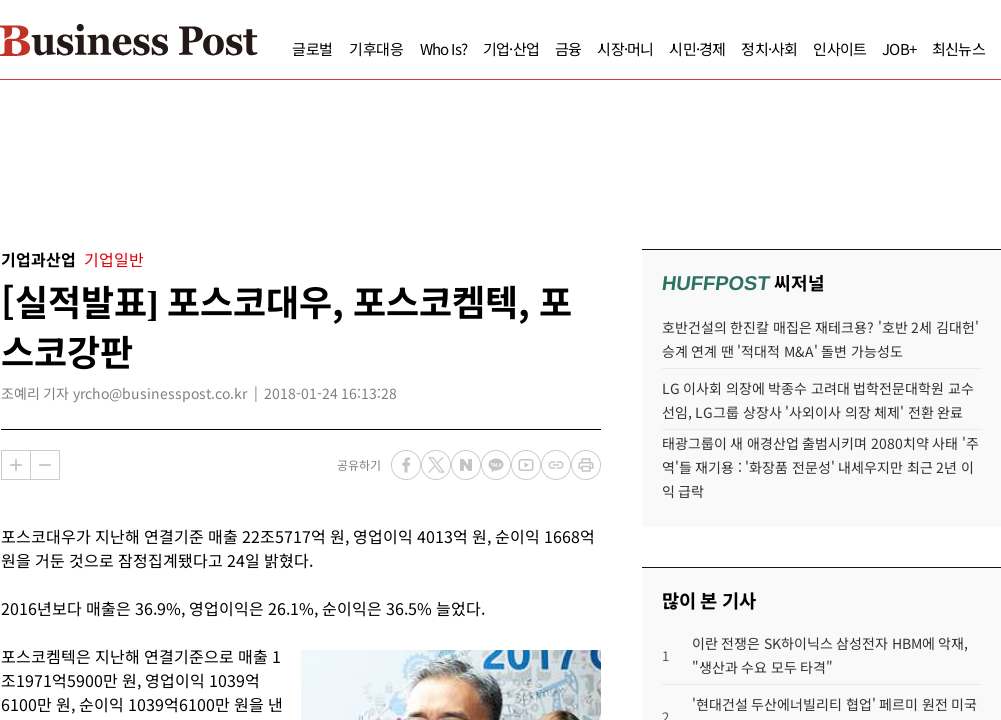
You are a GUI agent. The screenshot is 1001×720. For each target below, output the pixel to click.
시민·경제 (659, 48)
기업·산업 (473, 48)
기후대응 (338, 48)
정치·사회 (731, 48)
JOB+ (861, 48)
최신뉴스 (920, 48)
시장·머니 (587, 48)
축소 (45, 465)
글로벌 (274, 48)
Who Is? (405, 48)
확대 (16, 465)
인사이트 (801, 48)
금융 (530, 48)
